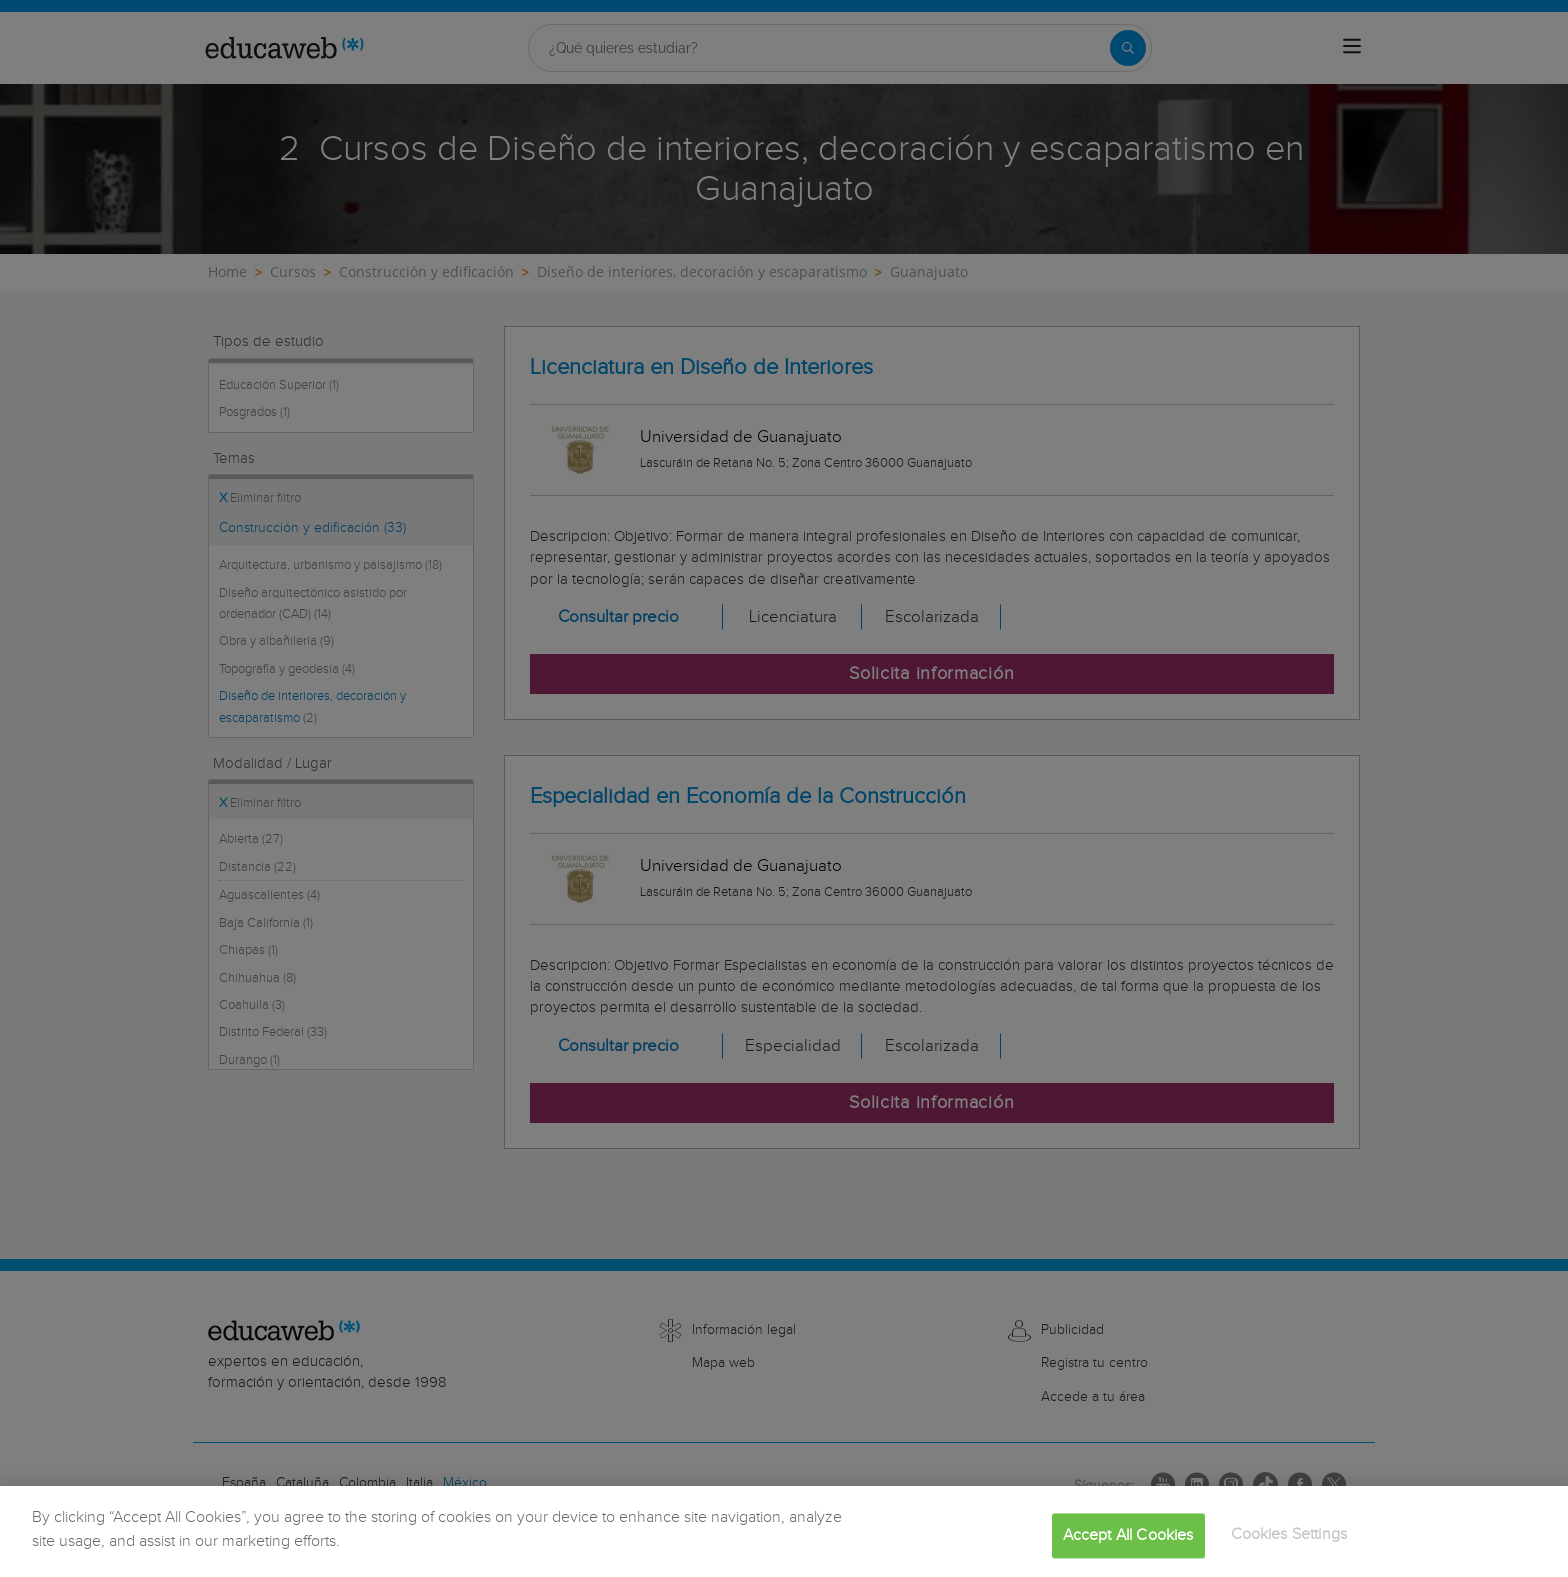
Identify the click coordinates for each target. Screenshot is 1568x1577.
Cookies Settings (1289, 1553)
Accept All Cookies (1128, 1554)
